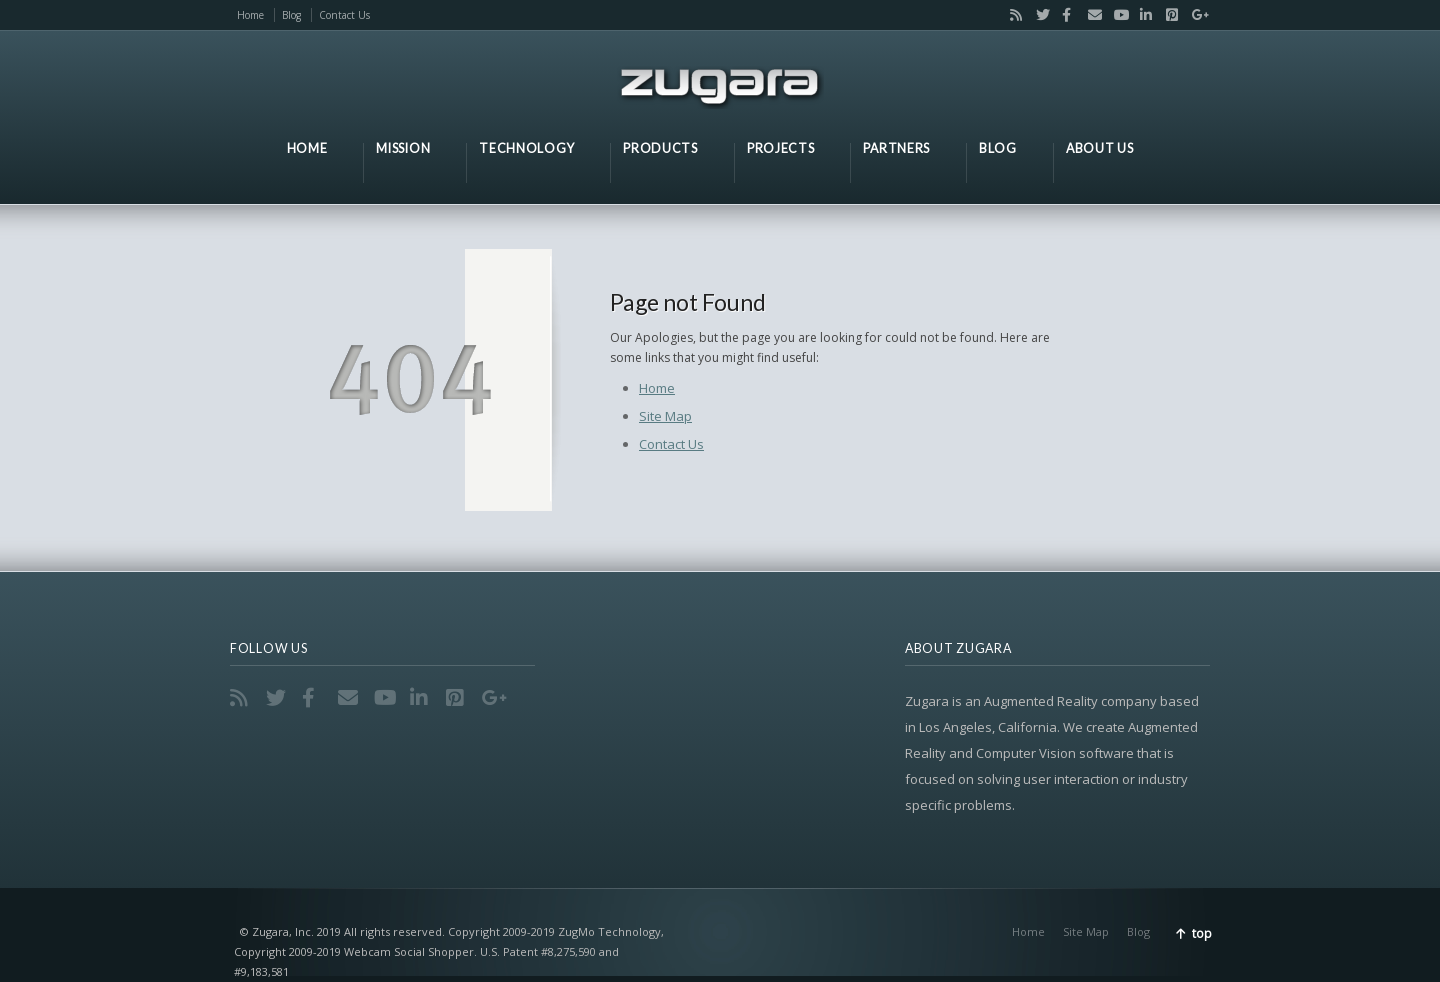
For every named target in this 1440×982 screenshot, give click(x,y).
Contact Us (344, 15)
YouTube (1116, 15)
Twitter (1038, 15)
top (1202, 933)
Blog (291, 15)
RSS (1012, 15)
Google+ (1193, 15)
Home (250, 15)
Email (1090, 15)
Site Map (665, 416)
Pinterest (1168, 15)
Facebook (1064, 15)
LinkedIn (1142, 15)
